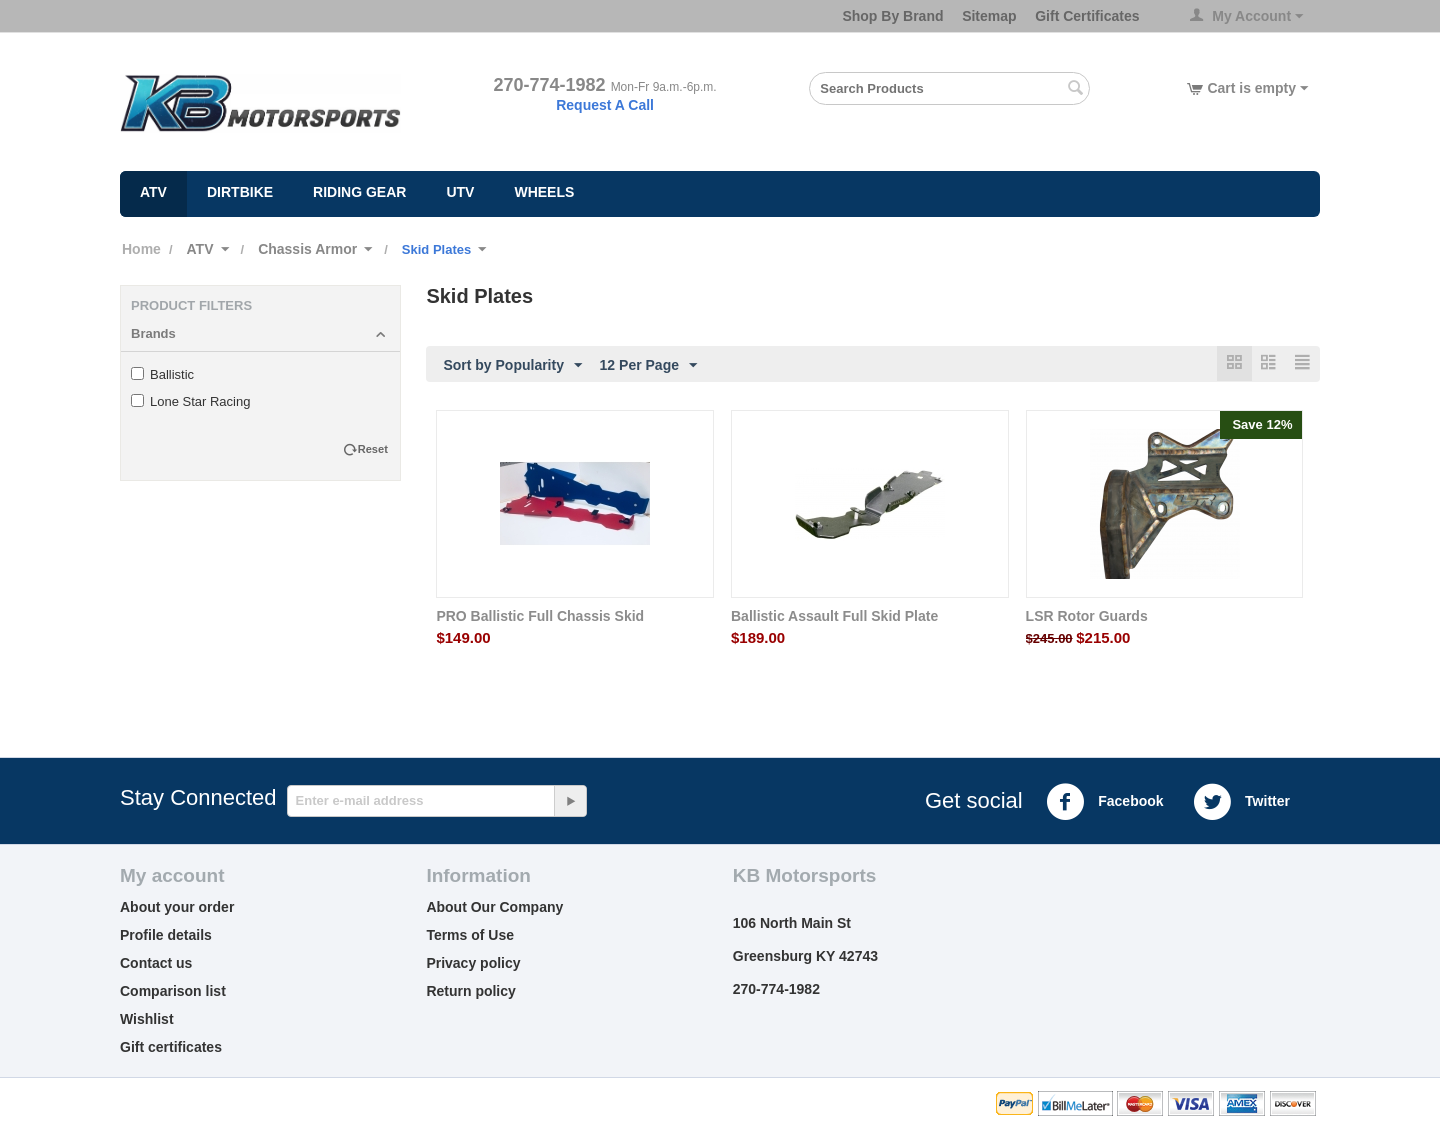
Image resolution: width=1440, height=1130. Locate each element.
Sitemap (989, 16)
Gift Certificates (1087, 16)
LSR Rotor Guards (1087, 617)
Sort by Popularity (512, 366)
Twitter (1241, 803)
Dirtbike (240, 192)
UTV (460, 192)
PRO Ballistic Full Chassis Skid (540, 617)
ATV (153, 192)
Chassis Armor (307, 249)
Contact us (156, 964)
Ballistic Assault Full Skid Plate (834, 617)
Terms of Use (470, 936)
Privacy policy (473, 964)
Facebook (1104, 803)
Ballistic (162, 374)
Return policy (470, 992)
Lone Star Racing (190, 401)
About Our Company (494, 908)
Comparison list (173, 992)
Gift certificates (171, 1048)
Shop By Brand (892, 16)
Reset (373, 449)
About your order (177, 908)
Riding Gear (359, 192)
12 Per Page (648, 366)
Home (141, 249)
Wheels (544, 192)
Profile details (166, 936)
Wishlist (147, 1020)
